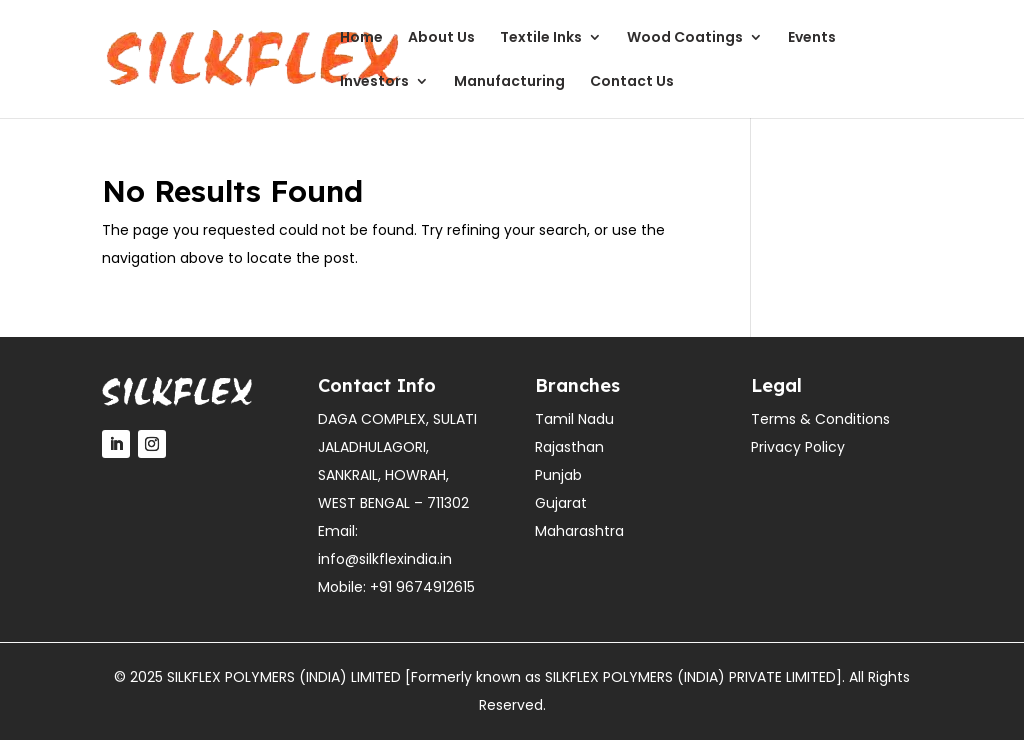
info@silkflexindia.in (385, 559)
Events (812, 38)
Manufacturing (509, 82)
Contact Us (632, 82)
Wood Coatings (685, 38)
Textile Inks (541, 38)
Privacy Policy (798, 447)
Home (361, 38)
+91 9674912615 (422, 587)
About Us (441, 38)
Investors (374, 82)
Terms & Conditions (820, 419)
